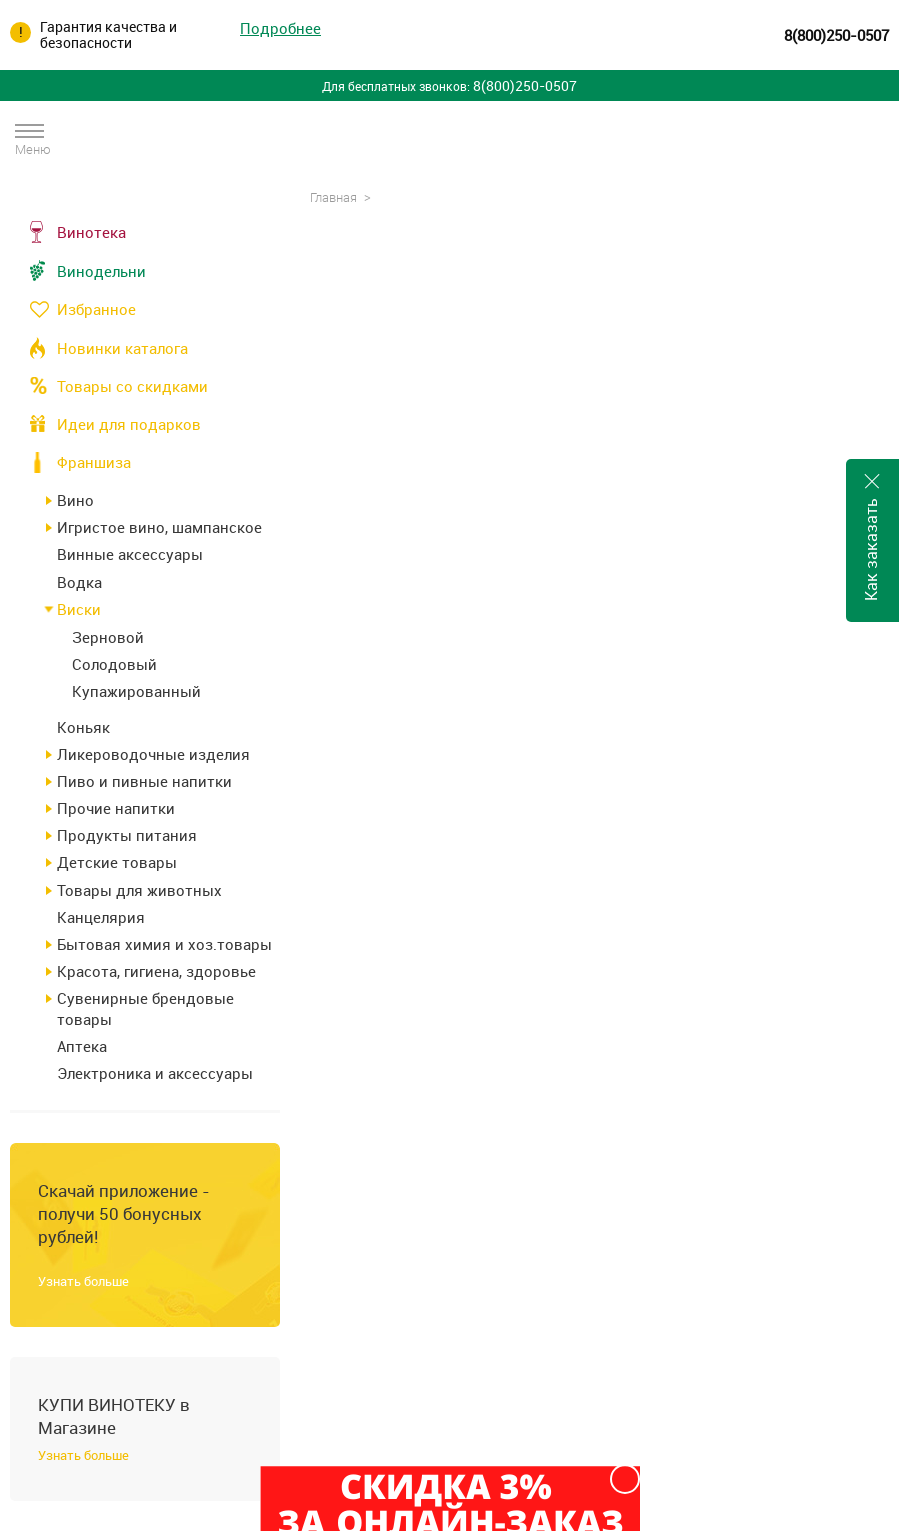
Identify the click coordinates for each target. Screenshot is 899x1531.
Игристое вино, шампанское (159, 527)
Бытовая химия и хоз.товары (164, 944)
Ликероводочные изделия (153, 754)
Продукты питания (127, 835)
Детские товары (117, 862)
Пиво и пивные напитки (144, 781)
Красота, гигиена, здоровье (156, 971)
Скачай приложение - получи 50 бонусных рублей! (124, 1213)
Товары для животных (139, 890)
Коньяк (83, 727)
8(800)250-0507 (836, 35)
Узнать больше (83, 1281)
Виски (79, 609)
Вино (75, 500)
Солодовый (114, 664)
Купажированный (136, 691)
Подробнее (280, 28)
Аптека (82, 1046)
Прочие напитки (116, 808)
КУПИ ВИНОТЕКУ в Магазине (114, 1416)
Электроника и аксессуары (155, 1073)
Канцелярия (101, 917)
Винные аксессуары (130, 554)
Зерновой (108, 637)
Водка (79, 582)
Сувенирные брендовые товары (145, 1008)
